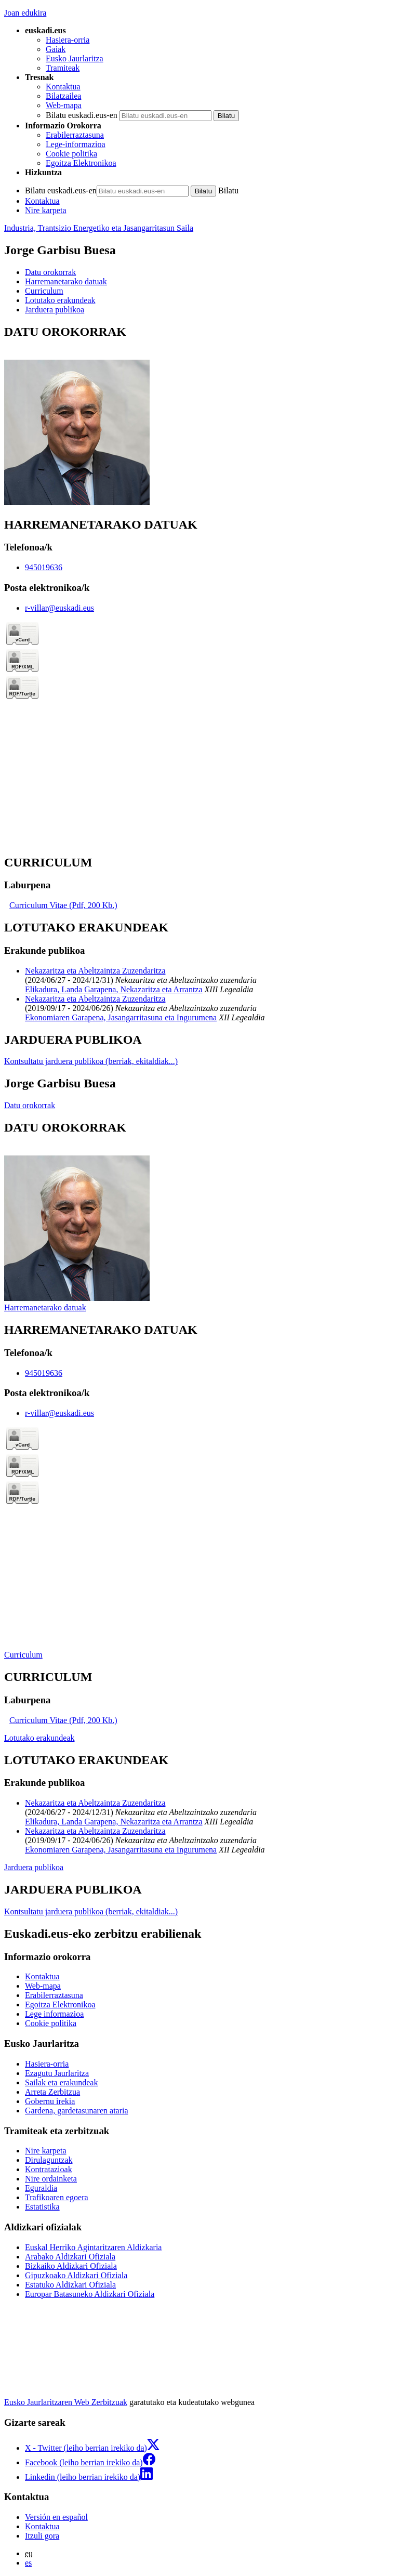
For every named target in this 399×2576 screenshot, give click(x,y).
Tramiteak (62, 67)
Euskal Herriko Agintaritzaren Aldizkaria (93, 2247)
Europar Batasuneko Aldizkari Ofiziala (89, 2294)
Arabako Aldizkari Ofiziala (70, 2256)
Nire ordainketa (51, 2178)
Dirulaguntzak (49, 2160)
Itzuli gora (42, 2535)
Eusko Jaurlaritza (74, 58)
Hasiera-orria (67, 39)
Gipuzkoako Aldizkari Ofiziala (76, 2275)
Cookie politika (71, 153)
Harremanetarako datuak (45, 1307)
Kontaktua (63, 86)
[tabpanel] (199, 416)
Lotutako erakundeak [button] (60, 300)
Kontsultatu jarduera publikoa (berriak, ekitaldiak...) (91, 1061)
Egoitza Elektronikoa (81, 163)
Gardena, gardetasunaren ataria (76, 2110)
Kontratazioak (48, 2169)
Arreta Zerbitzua (52, 2091)
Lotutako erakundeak (39, 1737)
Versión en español (56, 2517)
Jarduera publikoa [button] (54, 309)
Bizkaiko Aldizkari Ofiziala (71, 2266)
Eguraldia (41, 2188)
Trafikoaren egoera (56, 2197)
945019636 (43, 567)
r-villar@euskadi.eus (59, 607)
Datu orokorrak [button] (50, 272)
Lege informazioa (54, 2013)
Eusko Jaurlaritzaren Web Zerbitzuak (65, 2402)
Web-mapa (64, 105)
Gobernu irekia (50, 2101)
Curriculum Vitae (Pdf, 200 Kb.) (63, 905)
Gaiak (55, 49)
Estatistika (42, 2206)
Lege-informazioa (75, 144)
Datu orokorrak (29, 1105)
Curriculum (23, 1654)
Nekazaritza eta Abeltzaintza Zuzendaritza (95, 970)
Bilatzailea (63, 95)
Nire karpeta (45, 210)
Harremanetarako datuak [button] (66, 281)
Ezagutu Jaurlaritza (57, 2073)
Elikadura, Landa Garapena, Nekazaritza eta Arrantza (114, 989)
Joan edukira (25, 12)
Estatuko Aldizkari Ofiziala (70, 2284)
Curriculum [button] (44, 290)
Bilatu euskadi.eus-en (81, 115)
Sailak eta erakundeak (61, 2082)
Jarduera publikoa (33, 1867)
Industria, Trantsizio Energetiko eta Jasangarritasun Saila (98, 228)
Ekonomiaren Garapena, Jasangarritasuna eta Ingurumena (121, 1017)
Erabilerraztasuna (75, 134)
